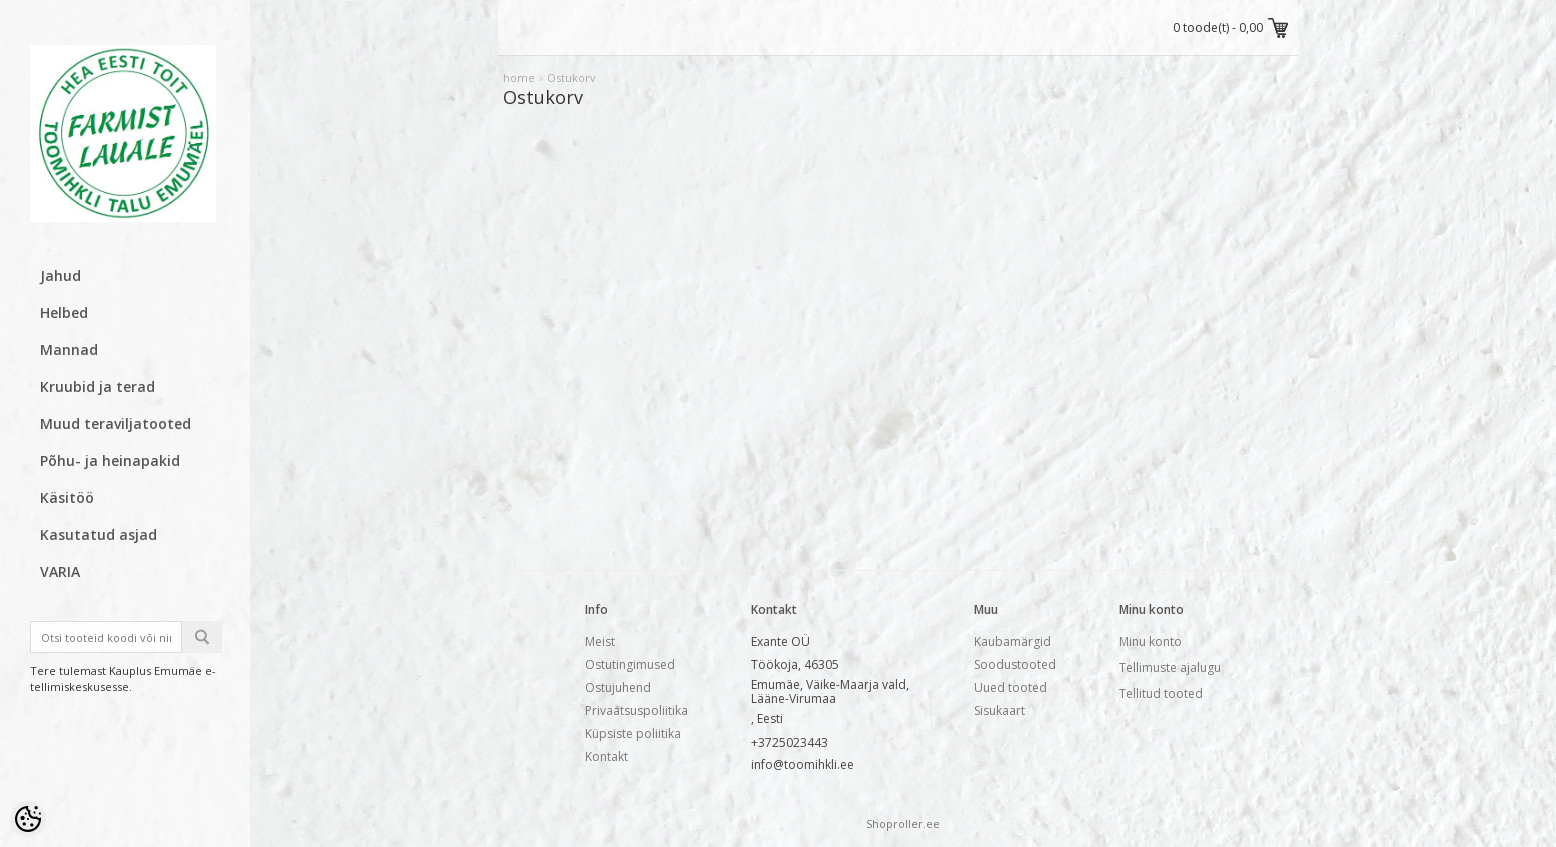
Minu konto (1150, 641)
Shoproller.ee (903, 823)
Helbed (64, 312)
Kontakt (606, 756)
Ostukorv (571, 77)
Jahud (60, 275)
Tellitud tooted (1161, 693)
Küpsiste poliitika (633, 733)
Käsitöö (67, 497)
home (519, 77)
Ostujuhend (618, 687)
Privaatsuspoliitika (636, 710)
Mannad (69, 349)
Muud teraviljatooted (115, 423)
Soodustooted (1015, 664)
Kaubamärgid (1012, 641)
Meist (600, 641)
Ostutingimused (630, 664)
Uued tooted (1010, 687)
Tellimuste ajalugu (1170, 667)
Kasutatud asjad (98, 534)
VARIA (60, 571)
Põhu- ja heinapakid (110, 460)
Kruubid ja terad (97, 386)
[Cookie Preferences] (28, 819)
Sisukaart (999, 710)
